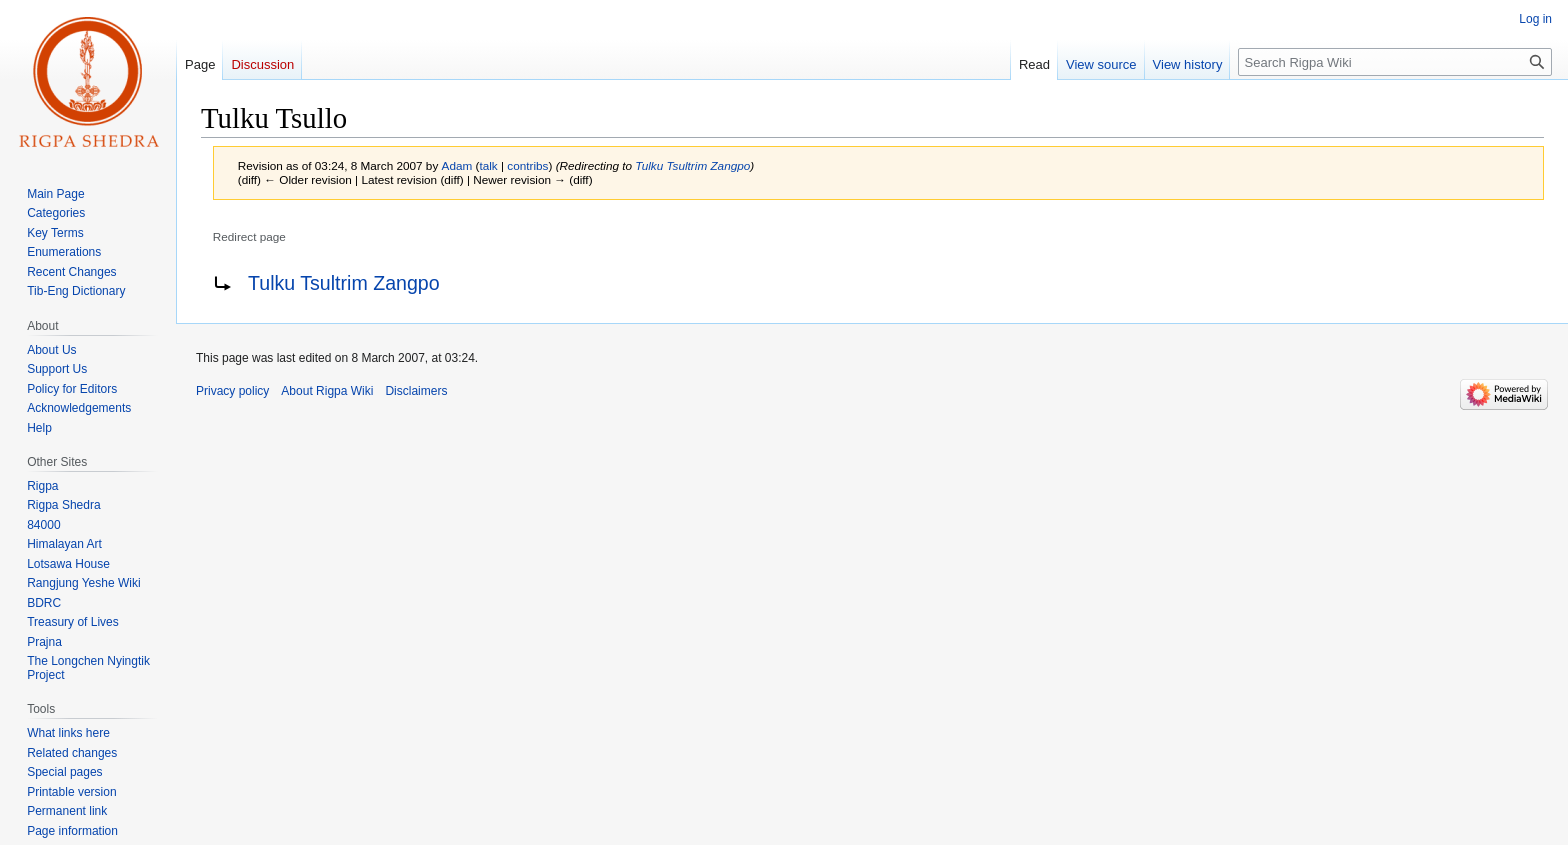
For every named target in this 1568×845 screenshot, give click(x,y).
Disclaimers (416, 391)
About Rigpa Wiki (327, 391)
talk (488, 165)
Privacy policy (232, 391)
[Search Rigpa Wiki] (1395, 62)
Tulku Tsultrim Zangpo (692, 165)
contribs (527, 165)
